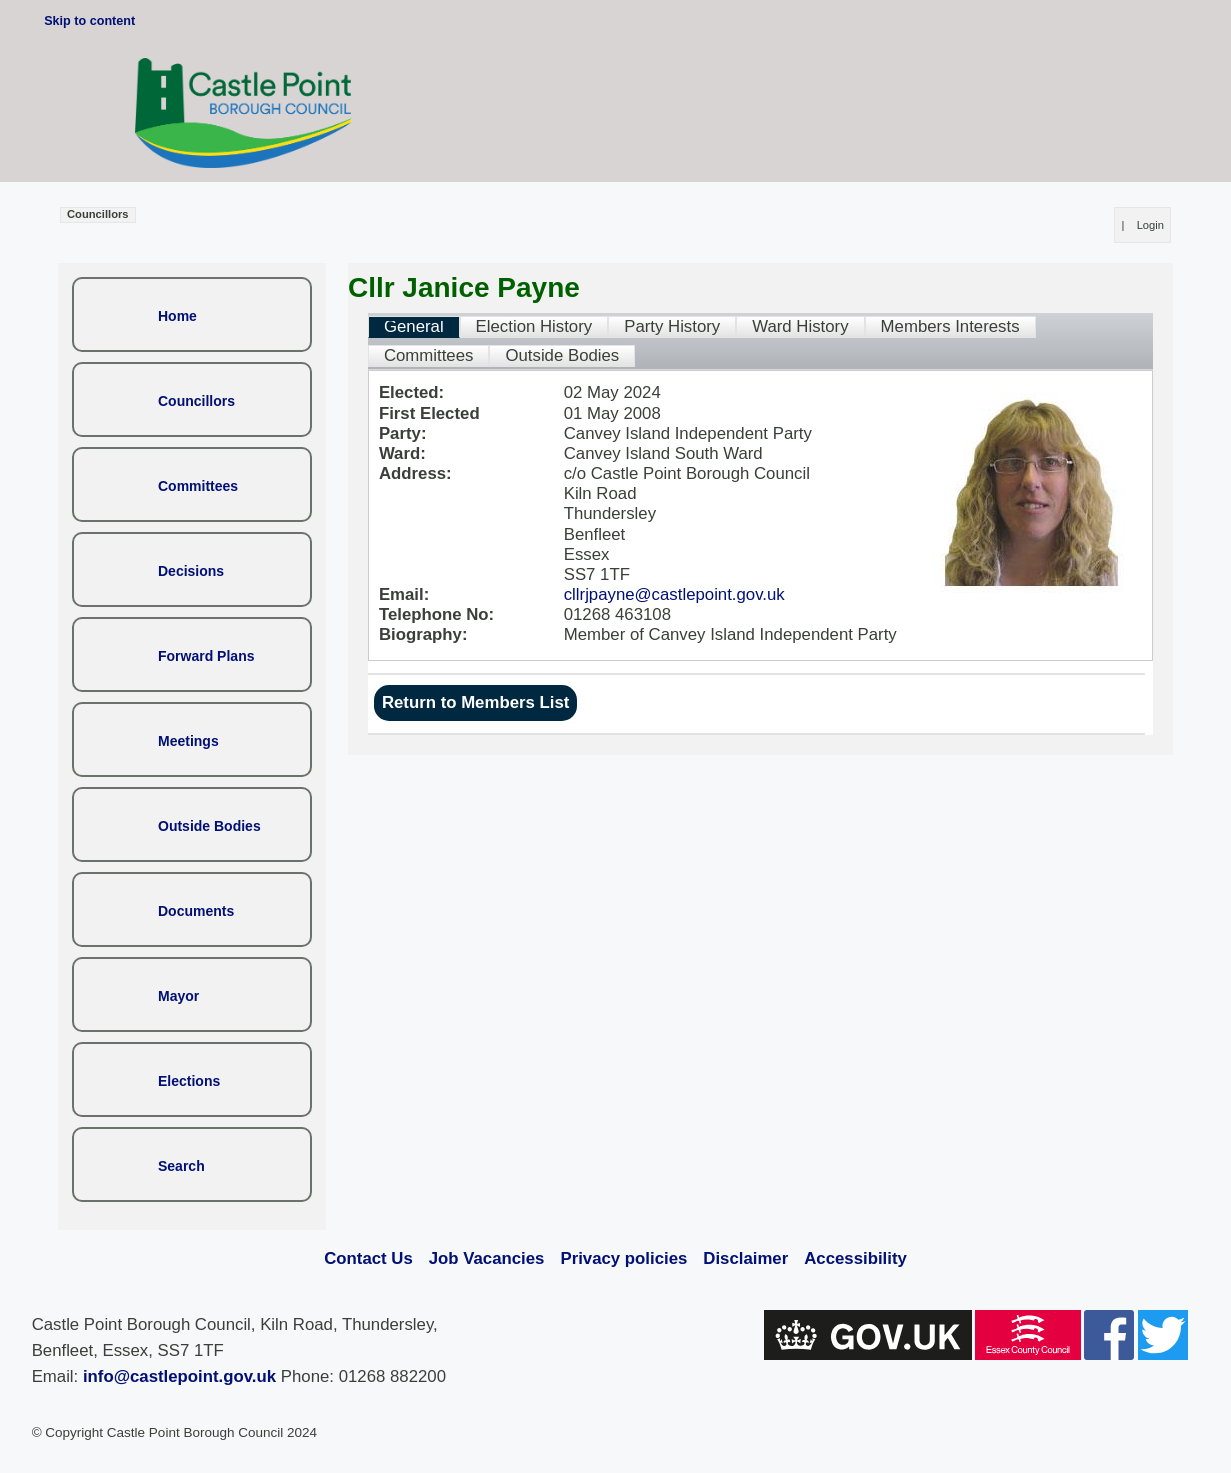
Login (1150, 225)
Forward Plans (206, 656)
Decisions (191, 571)
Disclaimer (745, 1258)
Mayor (178, 996)
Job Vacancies (487, 1258)
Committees (198, 486)
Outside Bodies (209, 826)
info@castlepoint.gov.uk (179, 1376)
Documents (196, 911)
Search (181, 1166)
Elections (189, 1081)
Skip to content (89, 21)
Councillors (196, 401)
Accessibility (855, 1258)
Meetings (188, 741)
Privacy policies (623, 1258)
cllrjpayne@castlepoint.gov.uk (674, 594)
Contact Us (368, 1258)
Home (177, 316)
